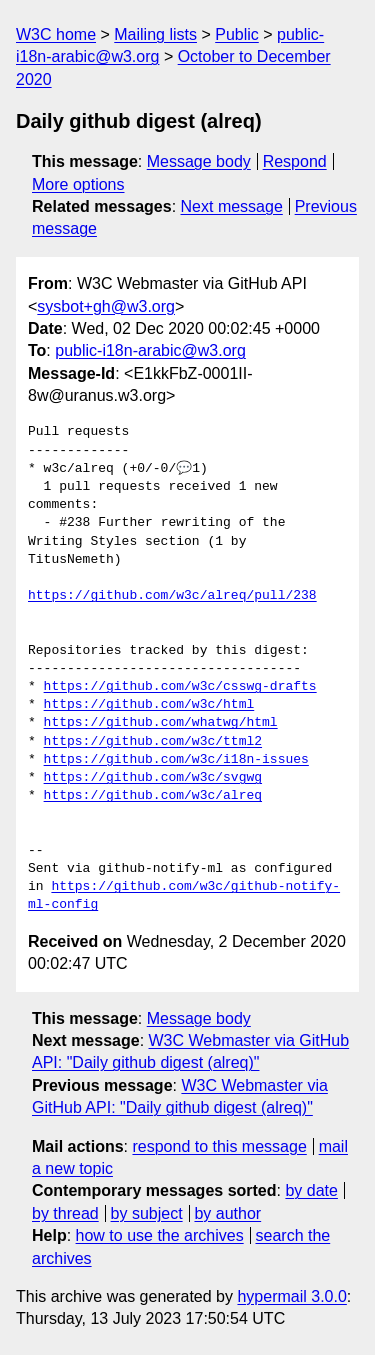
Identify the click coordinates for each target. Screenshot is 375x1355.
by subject (147, 1213)
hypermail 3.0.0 (291, 1296)
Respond (295, 161)
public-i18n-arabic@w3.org (150, 350)
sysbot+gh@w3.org (106, 306)
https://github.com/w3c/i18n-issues (176, 760)
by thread (65, 1213)
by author (227, 1213)
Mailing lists (155, 34)
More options (78, 184)
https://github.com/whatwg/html (161, 723)
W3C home (56, 34)
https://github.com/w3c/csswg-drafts (180, 687)
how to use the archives (160, 1235)
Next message (232, 206)
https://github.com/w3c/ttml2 (153, 742)
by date (311, 1190)
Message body (199, 161)
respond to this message (219, 1146)
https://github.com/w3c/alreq (153, 796)
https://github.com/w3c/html (149, 705)
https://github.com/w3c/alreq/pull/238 (172, 596)
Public (237, 34)
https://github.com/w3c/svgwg (153, 778)
